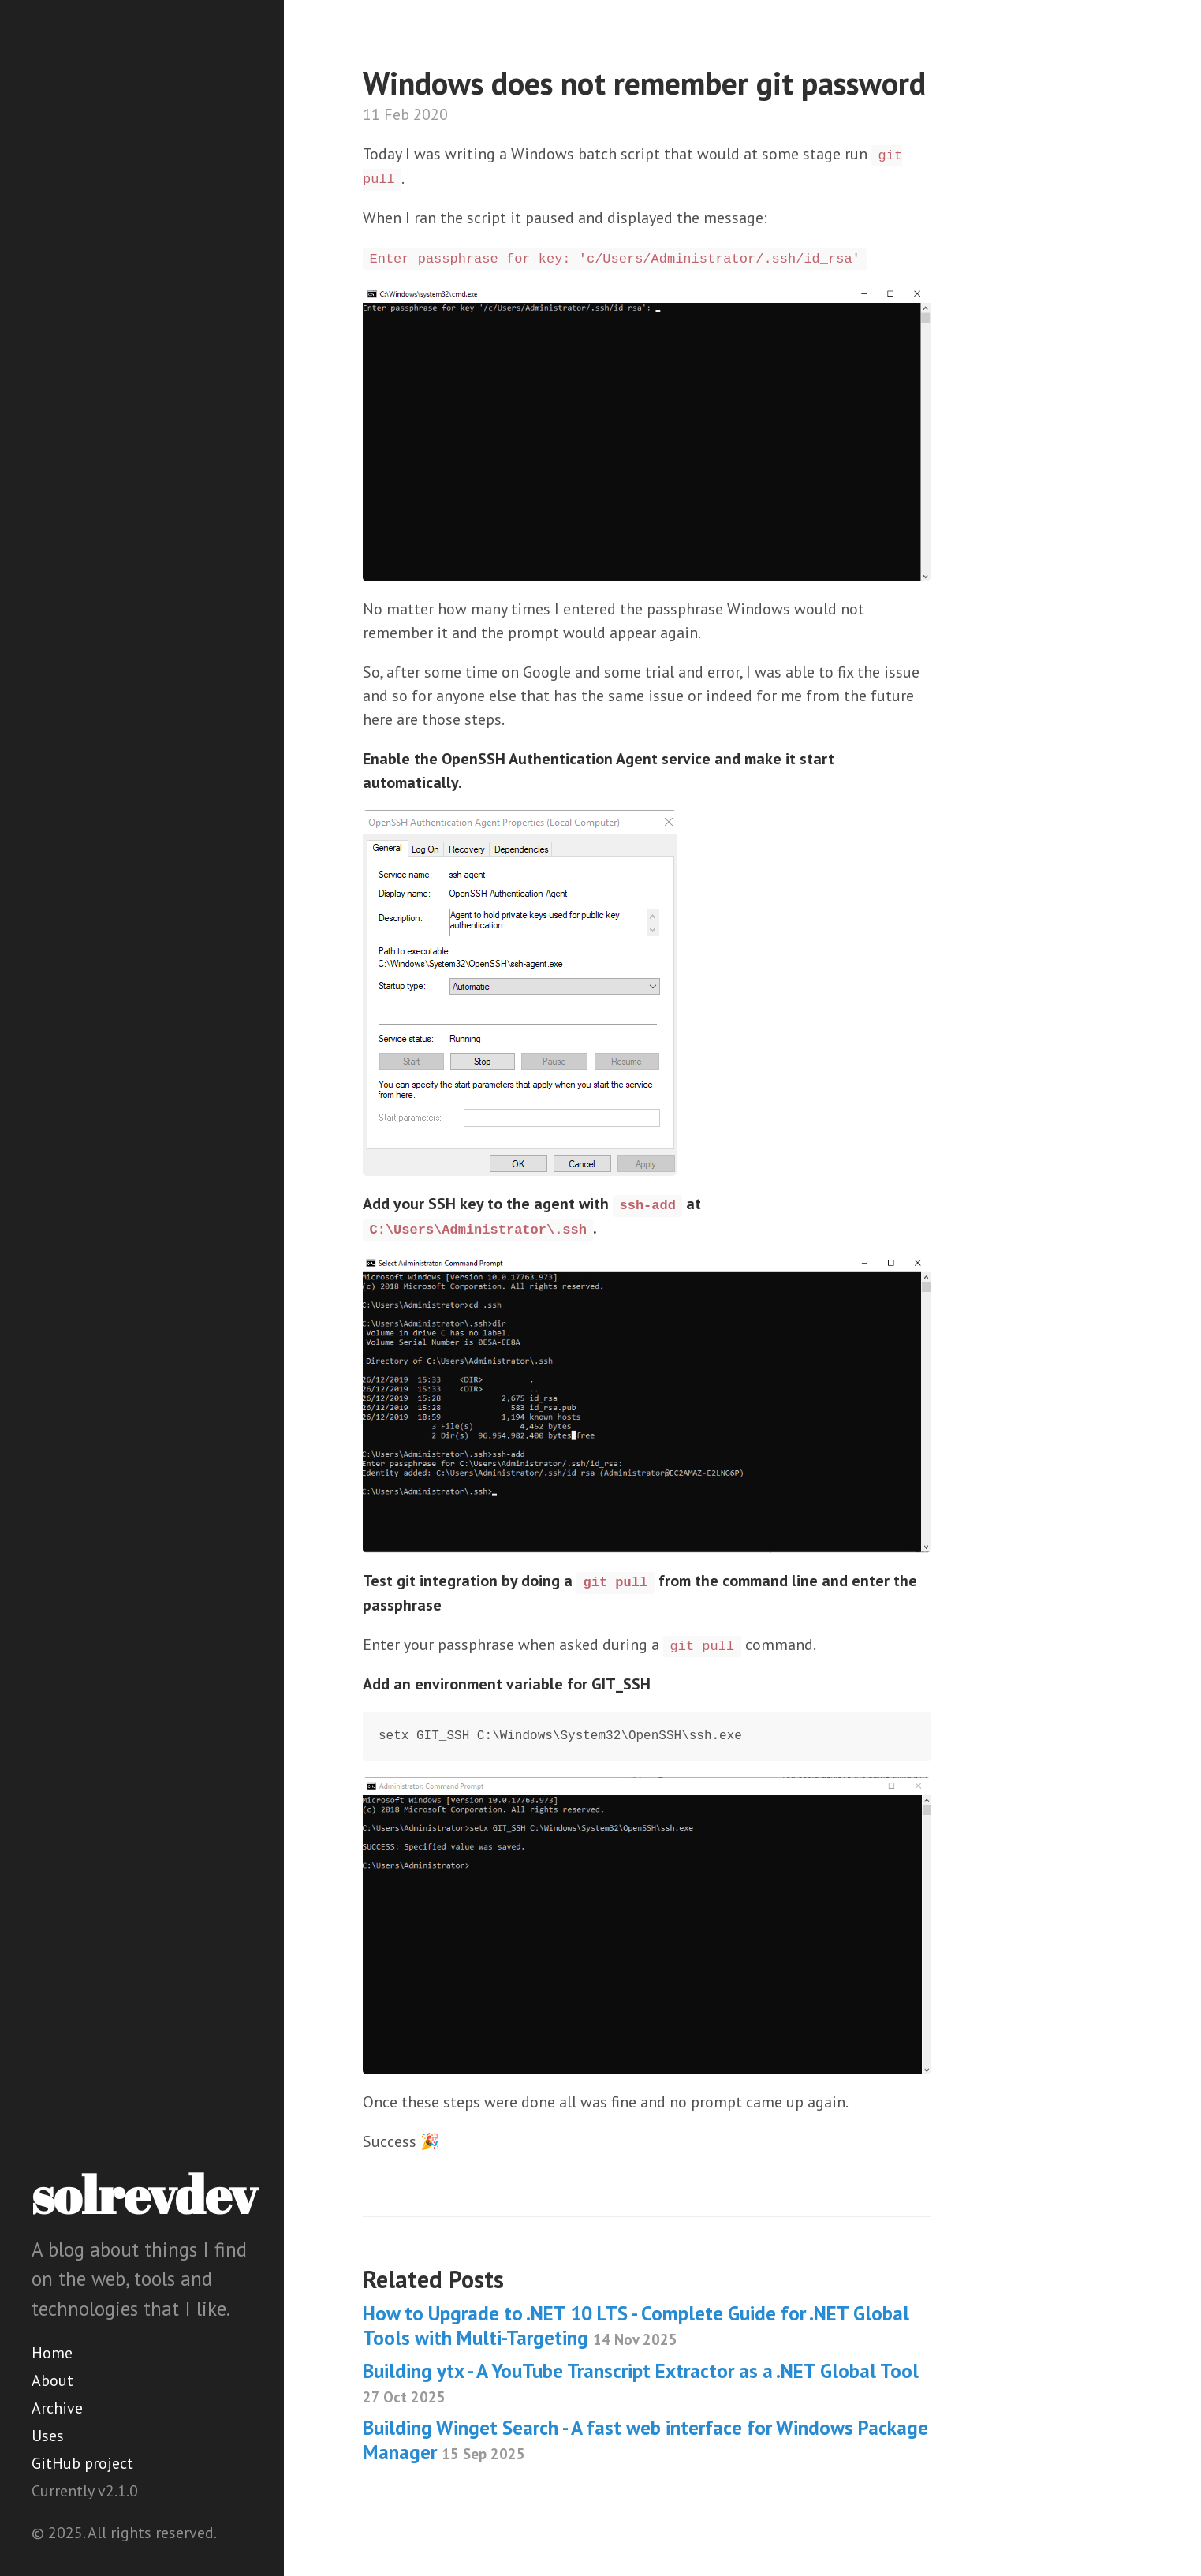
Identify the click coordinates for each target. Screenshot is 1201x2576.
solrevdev (144, 2194)
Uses (48, 2435)
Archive (57, 2408)
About (52, 2380)
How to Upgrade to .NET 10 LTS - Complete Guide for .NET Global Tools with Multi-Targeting (636, 2325)
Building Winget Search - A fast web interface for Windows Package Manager (645, 2440)
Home (52, 2353)
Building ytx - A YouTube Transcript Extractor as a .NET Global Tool (641, 2382)
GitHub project (82, 2463)
